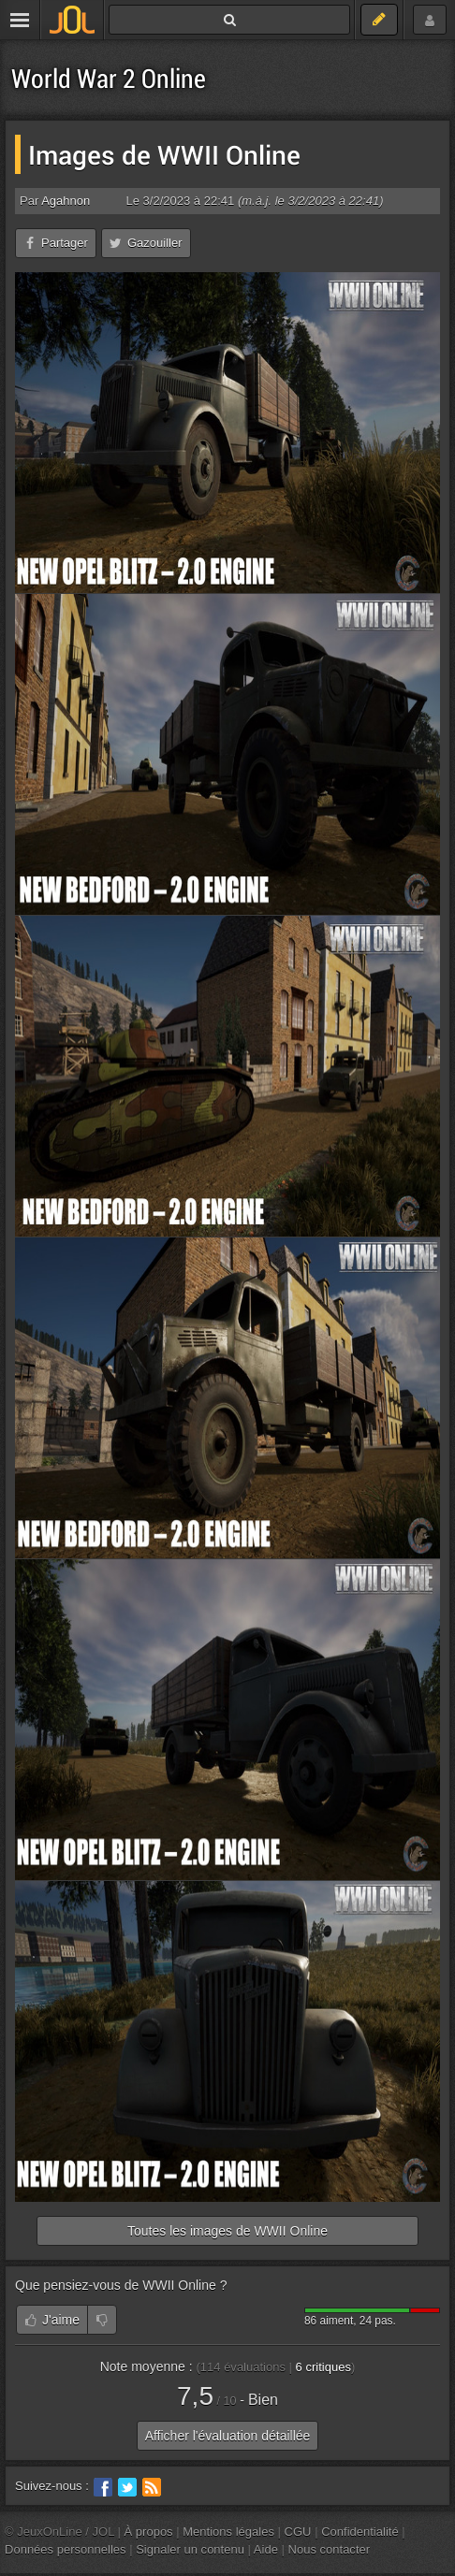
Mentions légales (228, 2532)
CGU (298, 2532)
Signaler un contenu (190, 2549)
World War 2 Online (108, 78)
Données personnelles (65, 2549)
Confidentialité (360, 2532)
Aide (266, 2549)
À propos (149, 2532)
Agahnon (65, 201)
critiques (323, 2367)
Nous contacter (329, 2549)
